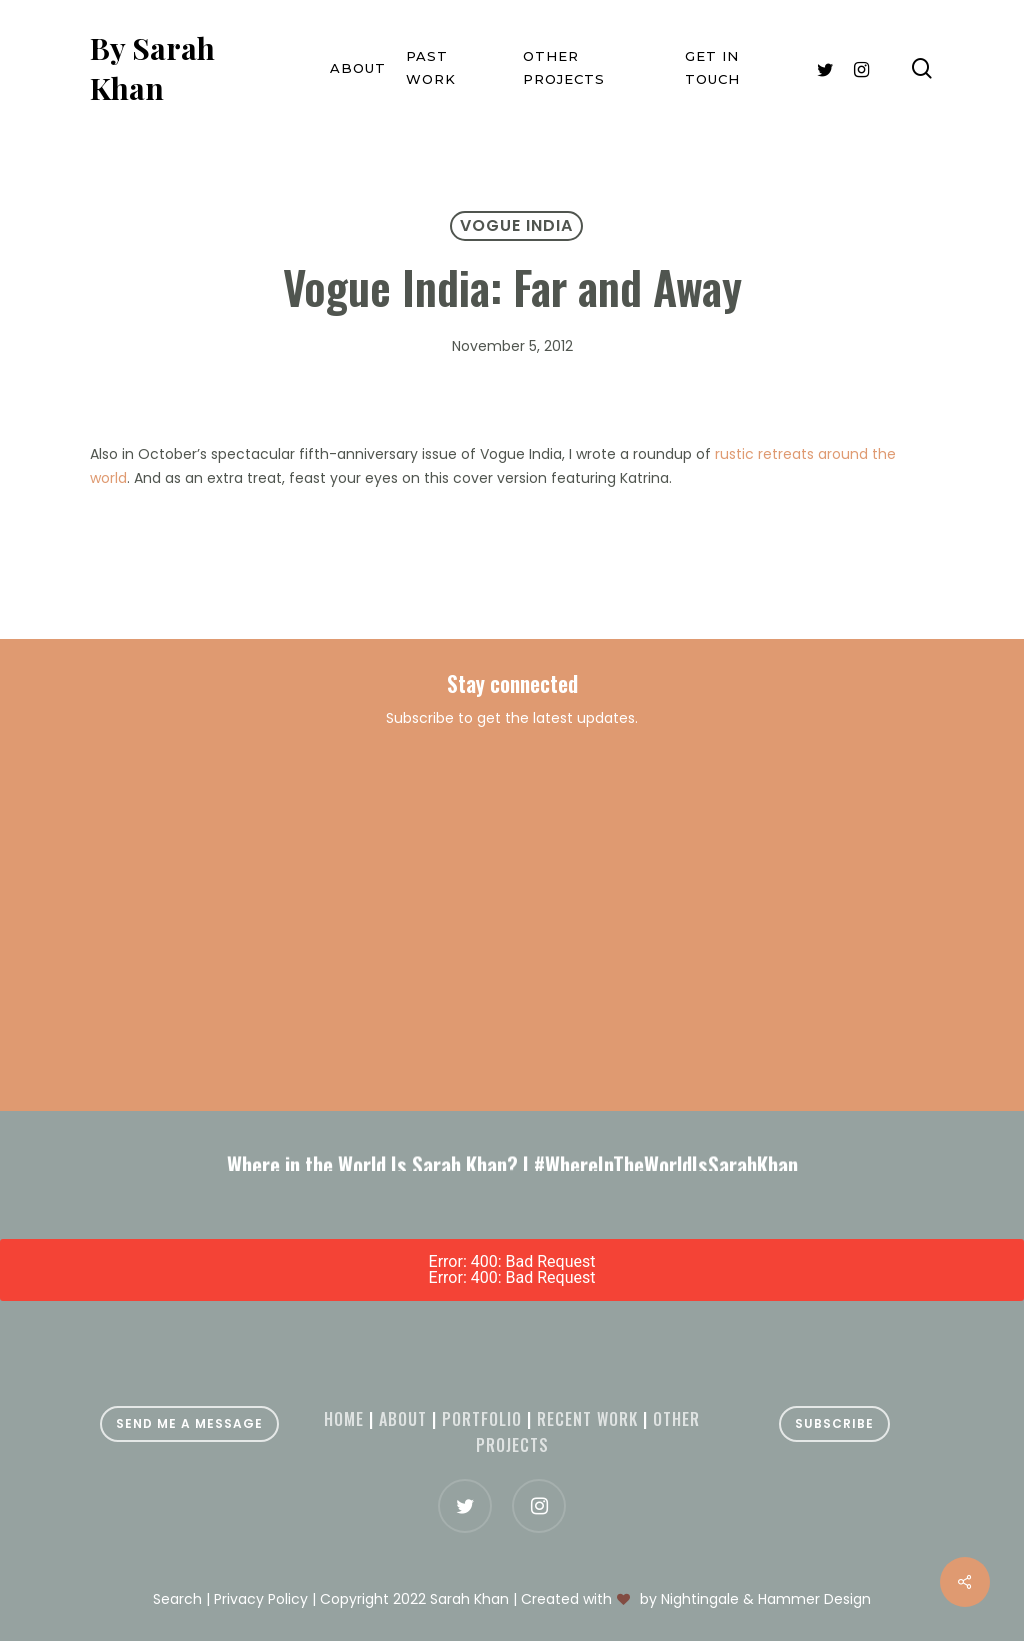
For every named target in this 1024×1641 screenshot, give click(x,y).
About (403, 1419)
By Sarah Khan (152, 68)
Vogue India (516, 225)
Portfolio (482, 1419)
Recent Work (587, 1419)
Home (344, 1419)
